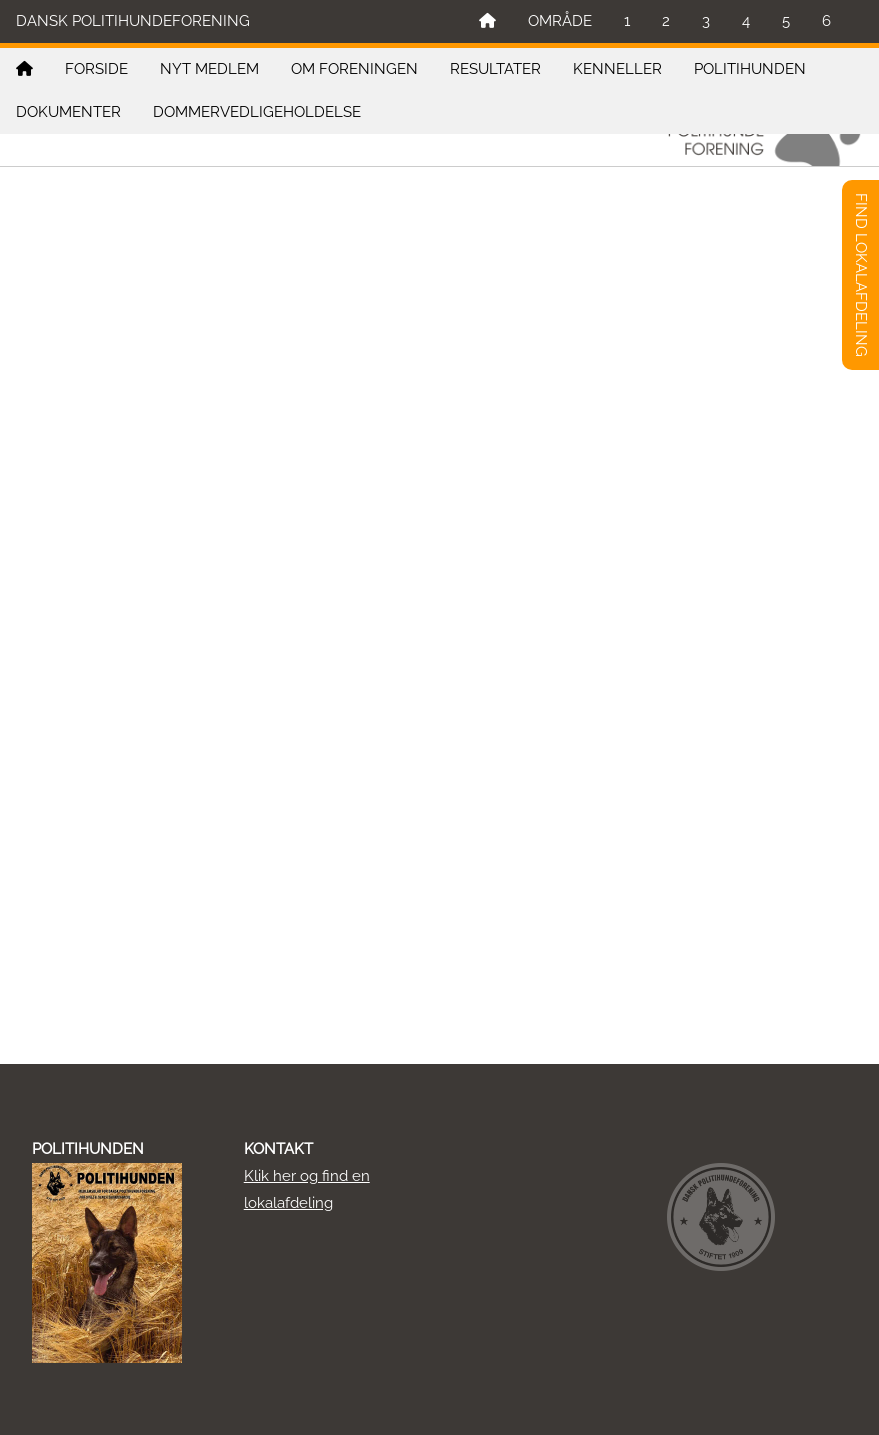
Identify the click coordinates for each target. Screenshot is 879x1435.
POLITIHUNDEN (750, 69)
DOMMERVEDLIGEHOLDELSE (257, 112)
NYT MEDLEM (209, 69)
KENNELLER (617, 69)
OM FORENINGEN (354, 69)
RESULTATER (495, 69)
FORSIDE (96, 69)
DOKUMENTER (68, 112)
